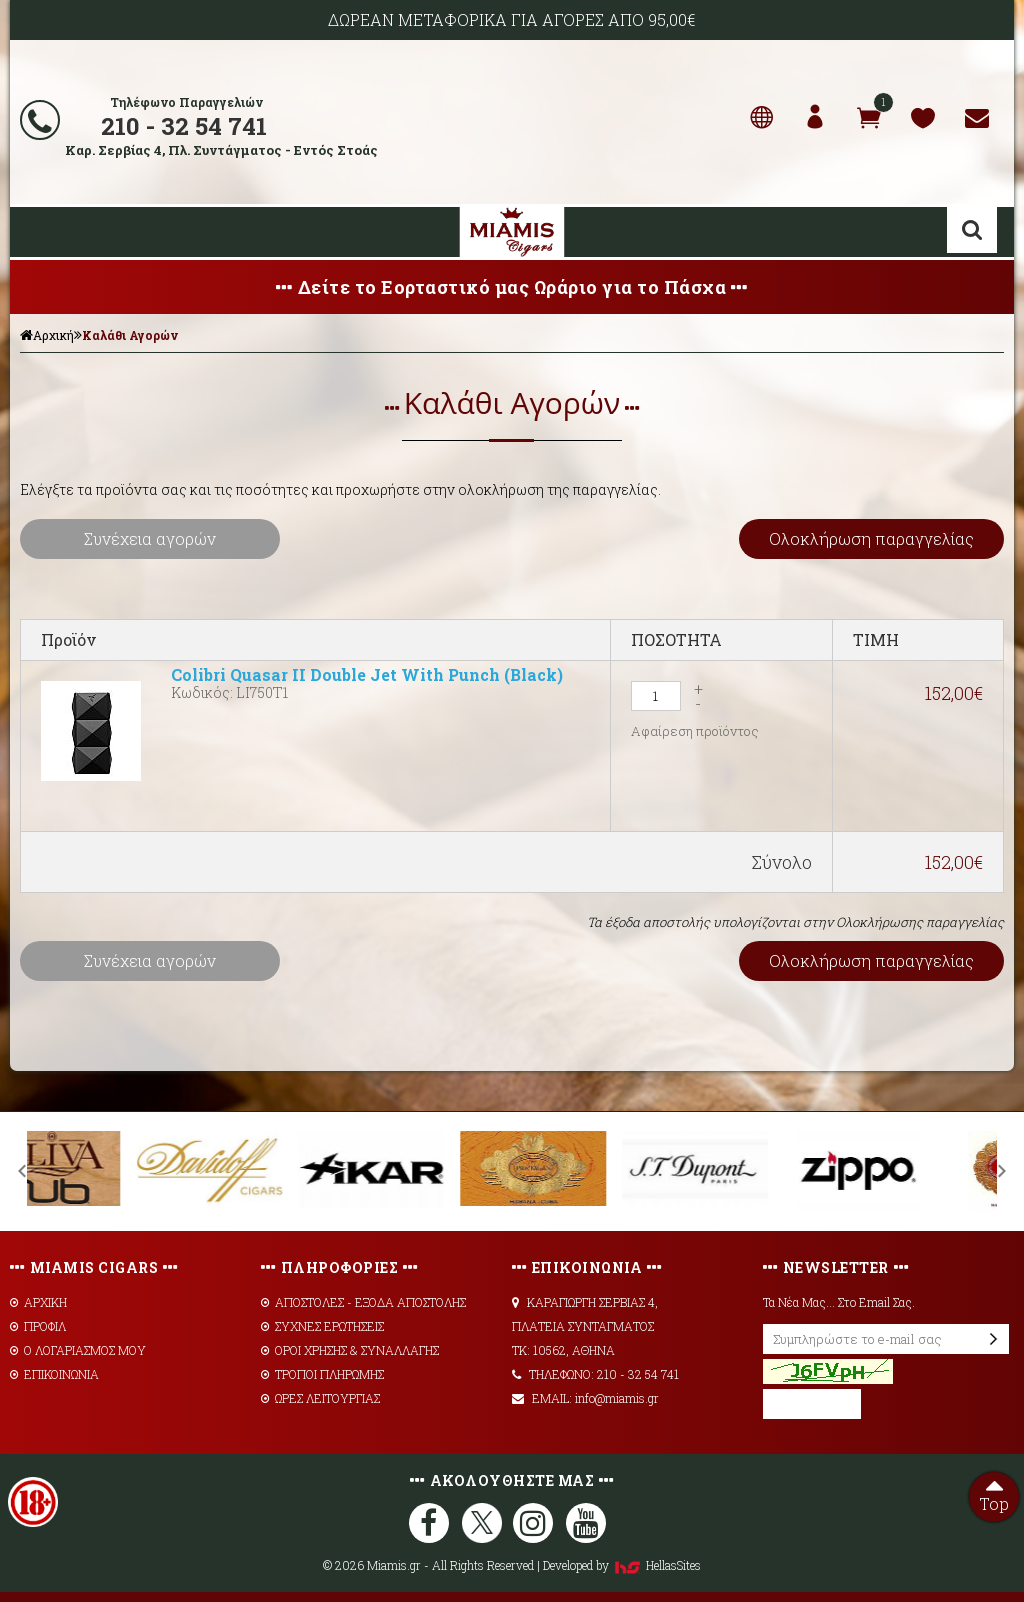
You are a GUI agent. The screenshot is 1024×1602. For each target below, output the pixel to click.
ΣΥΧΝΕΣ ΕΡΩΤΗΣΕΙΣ (322, 1326)
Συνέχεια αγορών (150, 538)
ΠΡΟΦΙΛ (38, 1326)
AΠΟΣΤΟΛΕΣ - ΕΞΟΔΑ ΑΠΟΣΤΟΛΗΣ (363, 1302)
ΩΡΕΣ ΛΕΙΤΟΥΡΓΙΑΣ (320, 1398)
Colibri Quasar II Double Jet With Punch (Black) (367, 674)
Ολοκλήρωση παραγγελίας (871, 538)
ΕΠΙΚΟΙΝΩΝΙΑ (54, 1374)
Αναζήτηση (972, 230)
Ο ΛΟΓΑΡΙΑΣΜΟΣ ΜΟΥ (78, 1350)
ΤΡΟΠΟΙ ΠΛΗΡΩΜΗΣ (322, 1374)
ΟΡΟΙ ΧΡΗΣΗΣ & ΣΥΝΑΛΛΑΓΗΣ (350, 1350)
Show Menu (40, 232)
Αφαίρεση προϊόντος (695, 731)
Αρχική (47, 335)
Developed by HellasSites (622, 1565)
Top (994, 1493)
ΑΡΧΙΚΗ (38, 1302)
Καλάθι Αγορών (130, 335)
